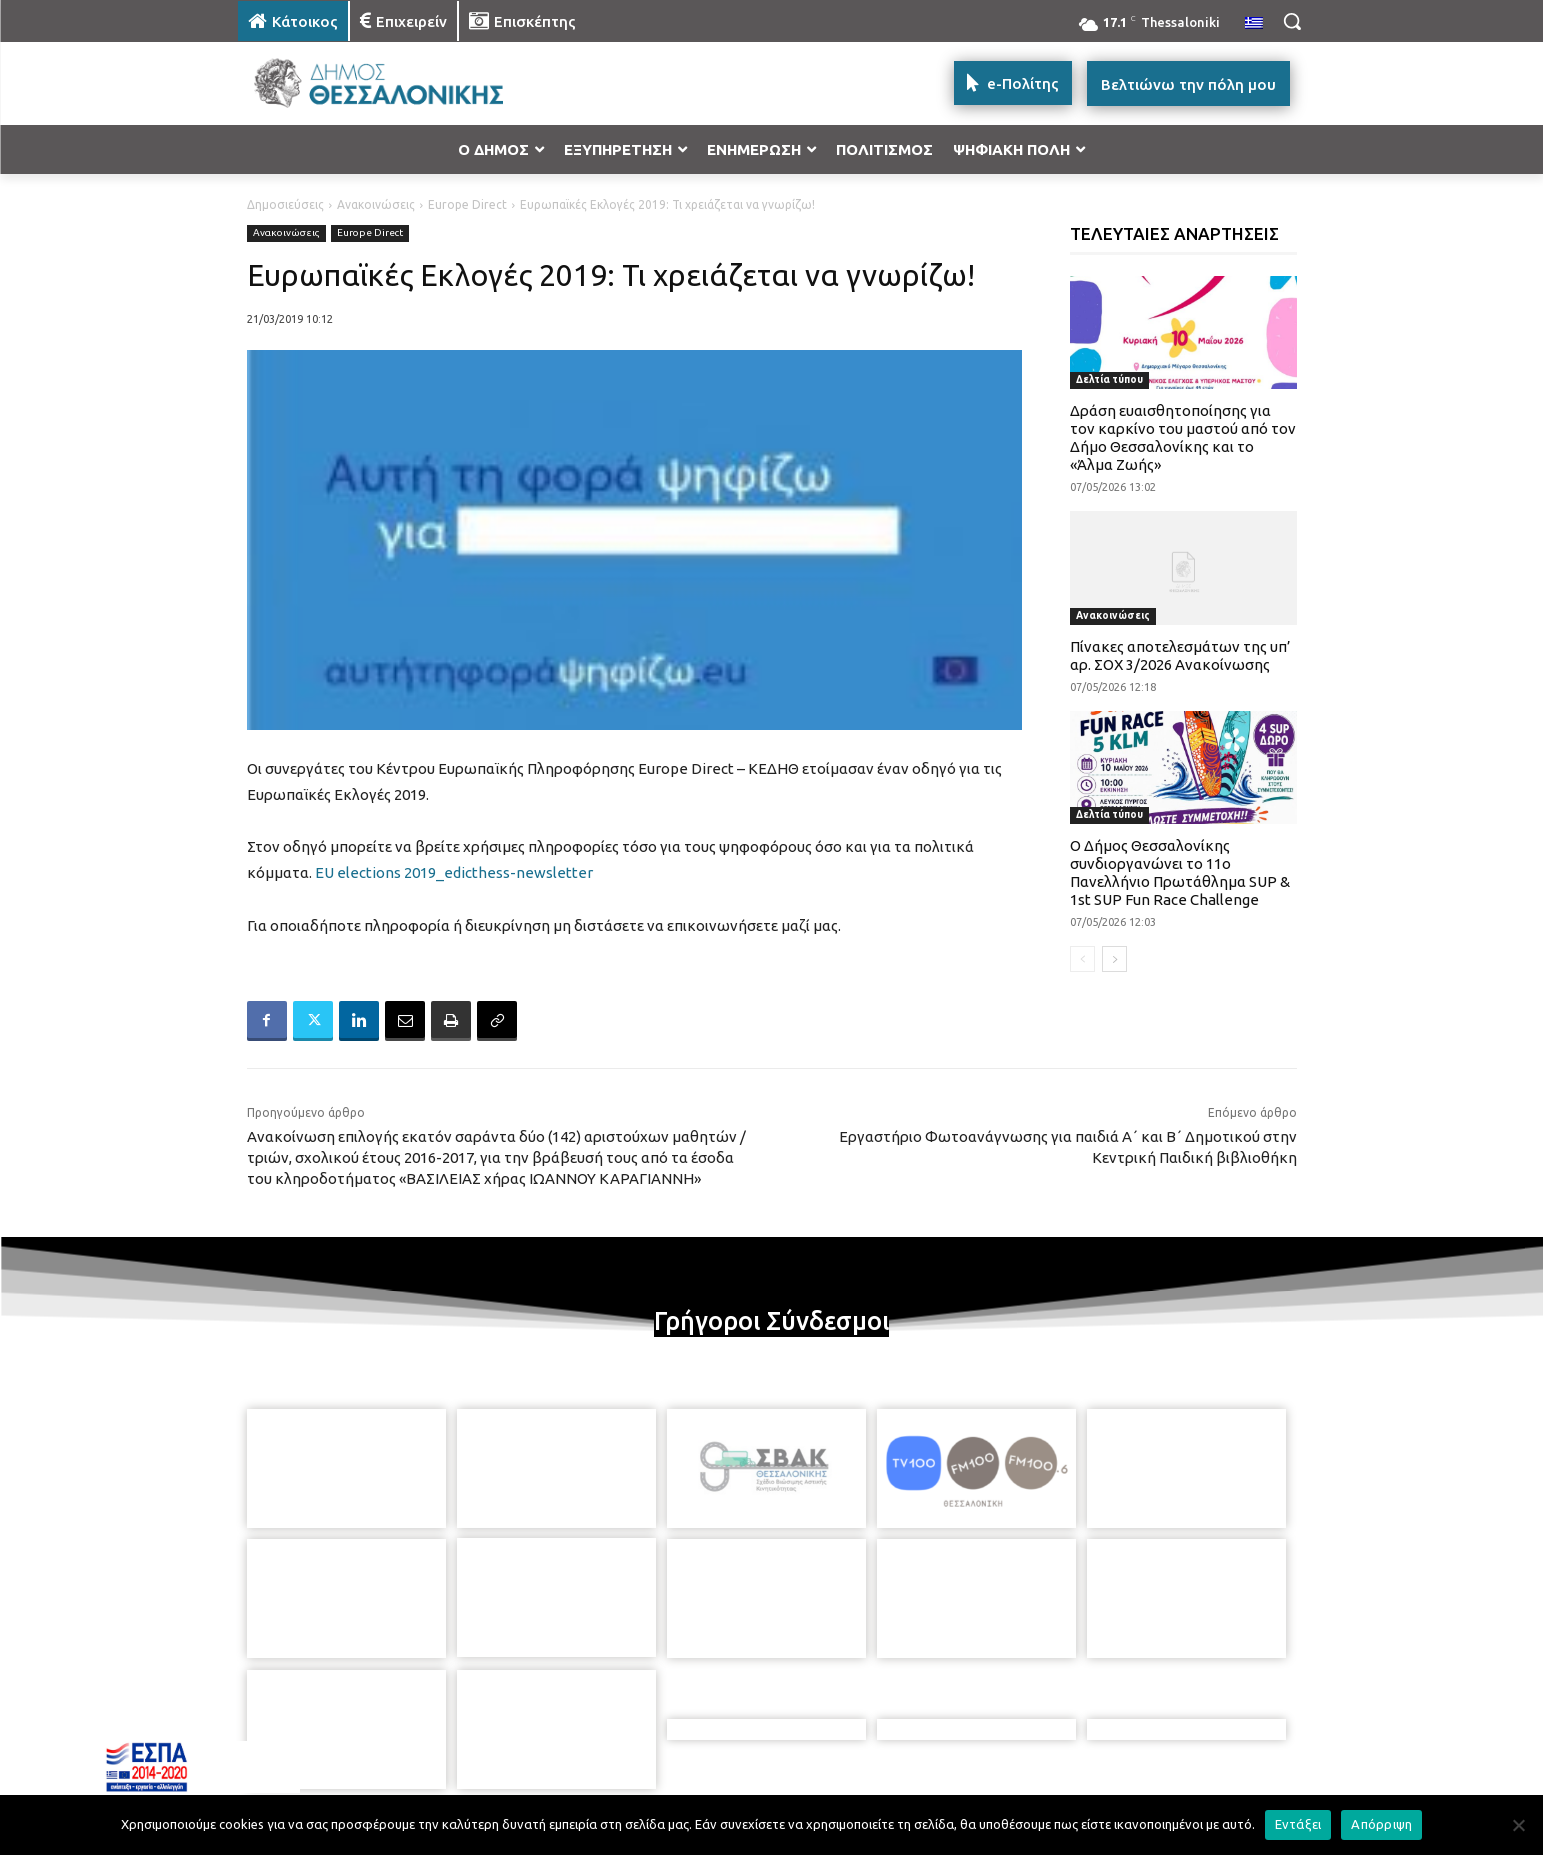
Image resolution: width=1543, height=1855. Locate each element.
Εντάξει (1298, 1824)
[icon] (911, 1746)
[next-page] (1114, 959)
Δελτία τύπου (1109, 379)
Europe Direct (467, 204)
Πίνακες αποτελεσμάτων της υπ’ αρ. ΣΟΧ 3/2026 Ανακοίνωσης (1180, 655)
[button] (1292, 21)
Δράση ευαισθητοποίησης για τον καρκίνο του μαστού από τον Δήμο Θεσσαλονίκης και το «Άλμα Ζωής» (1183, 437)
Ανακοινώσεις (376, 204)
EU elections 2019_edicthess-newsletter (454, 872)
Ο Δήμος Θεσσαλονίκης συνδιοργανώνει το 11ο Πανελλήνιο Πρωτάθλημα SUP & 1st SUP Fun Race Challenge (1180, 872)
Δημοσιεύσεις (285, 204)
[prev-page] (1082, 959)
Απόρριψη (1381, 1824)
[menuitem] (1254, 24)
